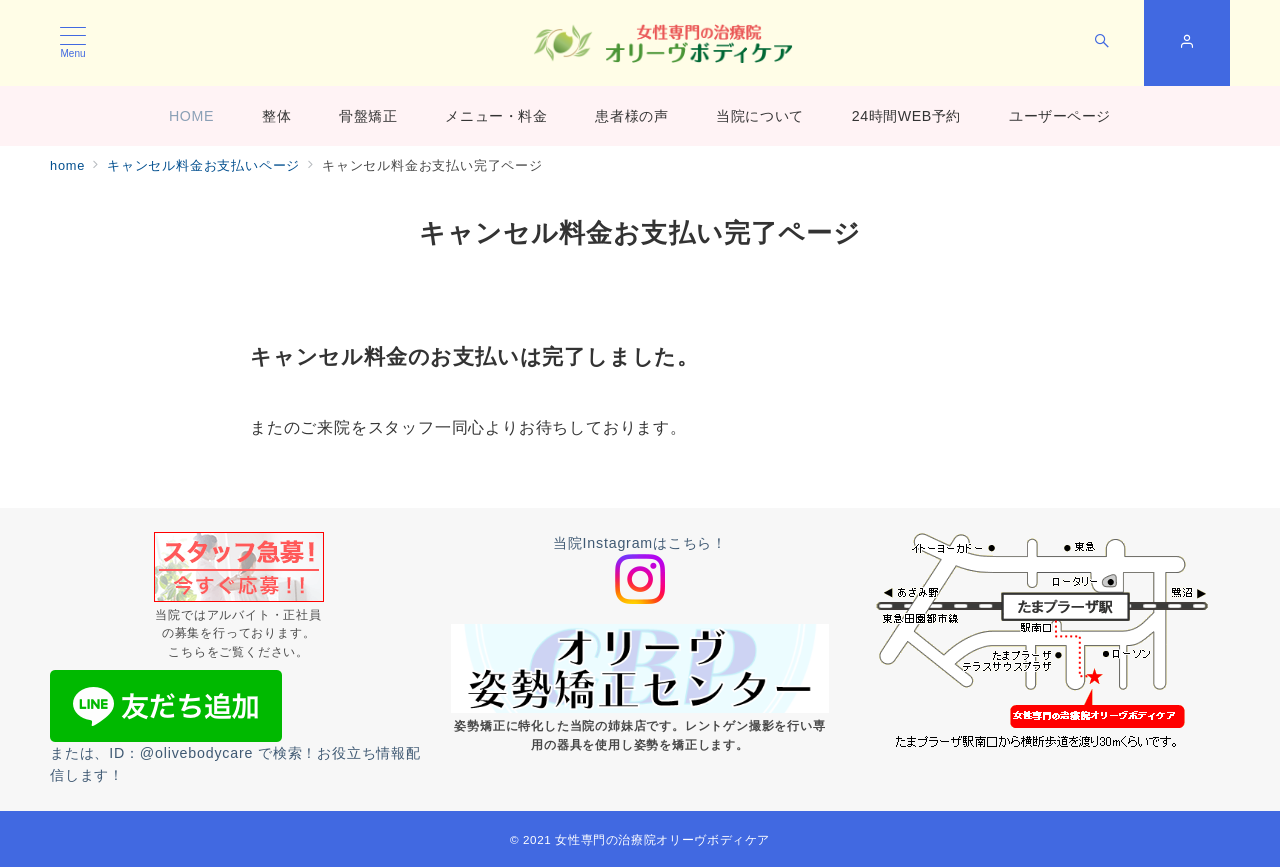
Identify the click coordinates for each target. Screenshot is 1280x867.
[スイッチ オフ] (1102, 43)
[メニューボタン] (73, 43)
